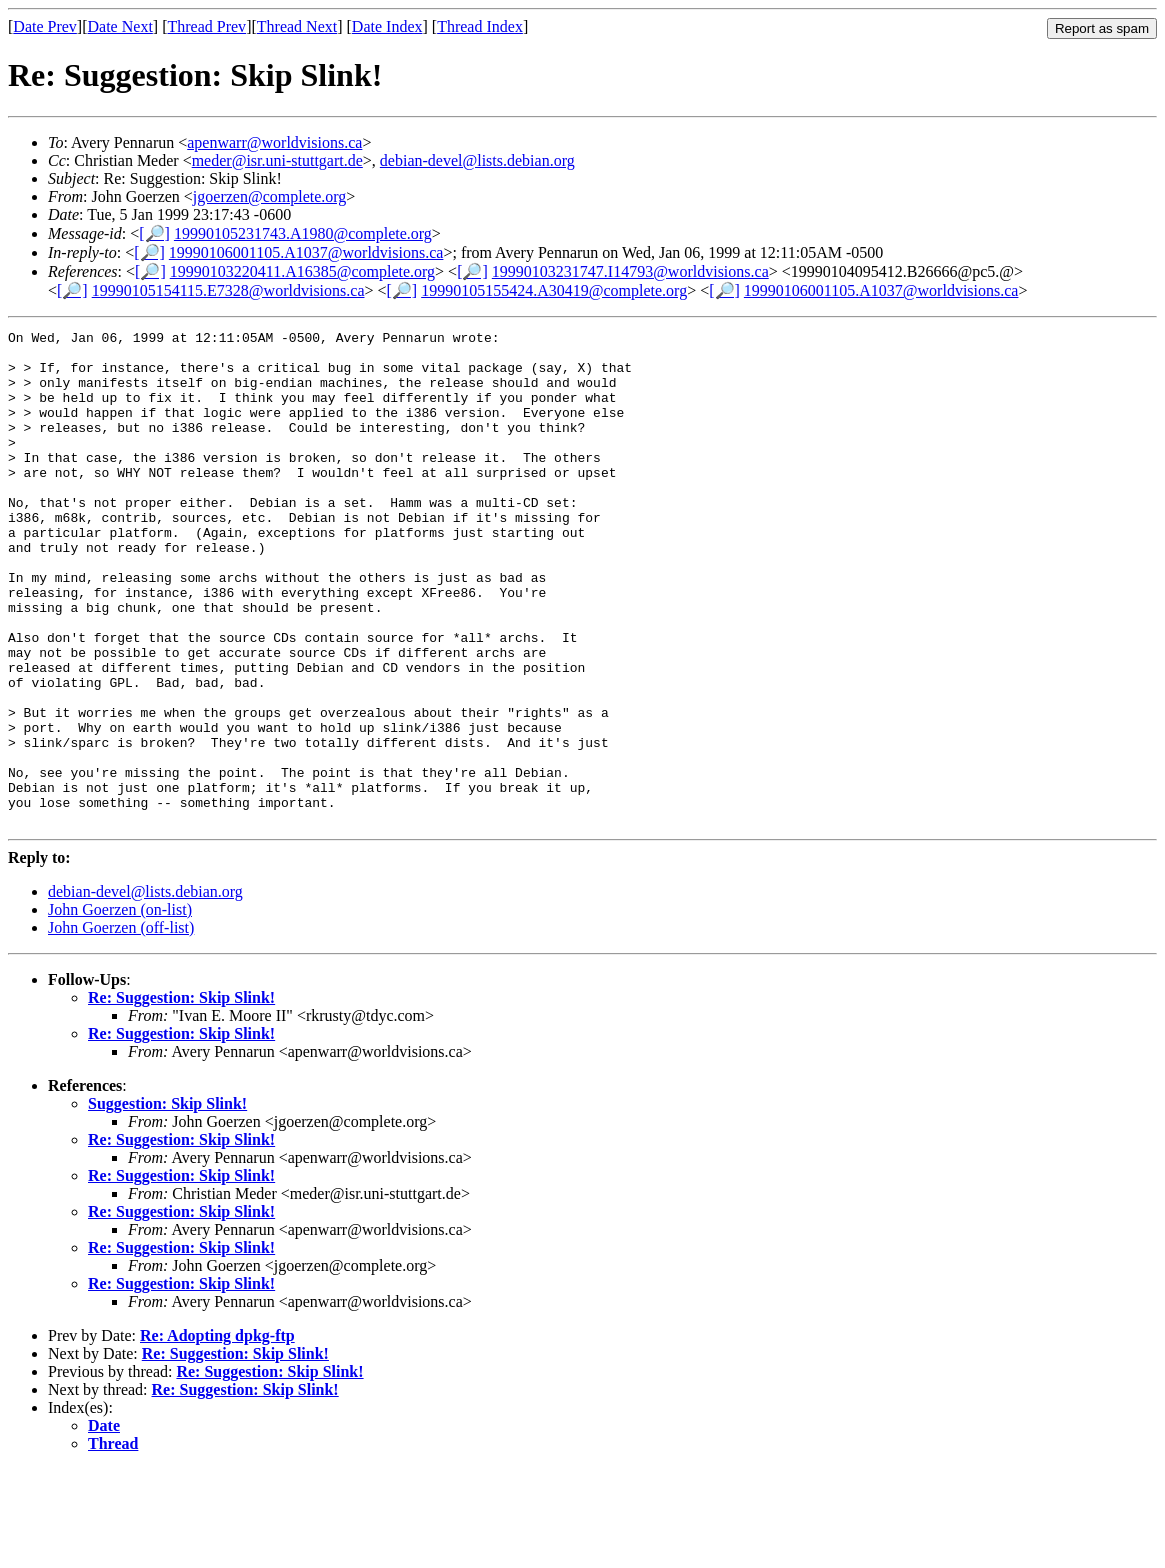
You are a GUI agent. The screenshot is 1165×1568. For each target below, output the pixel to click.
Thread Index (480, 26)
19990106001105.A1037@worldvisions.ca (306, 252)
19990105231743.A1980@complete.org (303, 233)
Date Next (120, 26)
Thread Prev (206, 26)
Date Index (387, 26)
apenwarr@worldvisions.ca (274, 142)
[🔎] (154, 233)
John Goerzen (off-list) (121, 1026)
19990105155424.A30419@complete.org (554, 290)
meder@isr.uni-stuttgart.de (277, 160)
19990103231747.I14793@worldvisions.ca (630, 271)
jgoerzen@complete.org (270, 196)
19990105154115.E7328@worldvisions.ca (228, 290)
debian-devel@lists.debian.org (477, 160)
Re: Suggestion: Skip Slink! (181, 1096)
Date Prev (45, 26)
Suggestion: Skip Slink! (167, 1202)
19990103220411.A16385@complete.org (302, 271)
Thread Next (297, 26)
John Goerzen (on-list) (120, 1008)
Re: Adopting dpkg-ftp (217, 1434)
